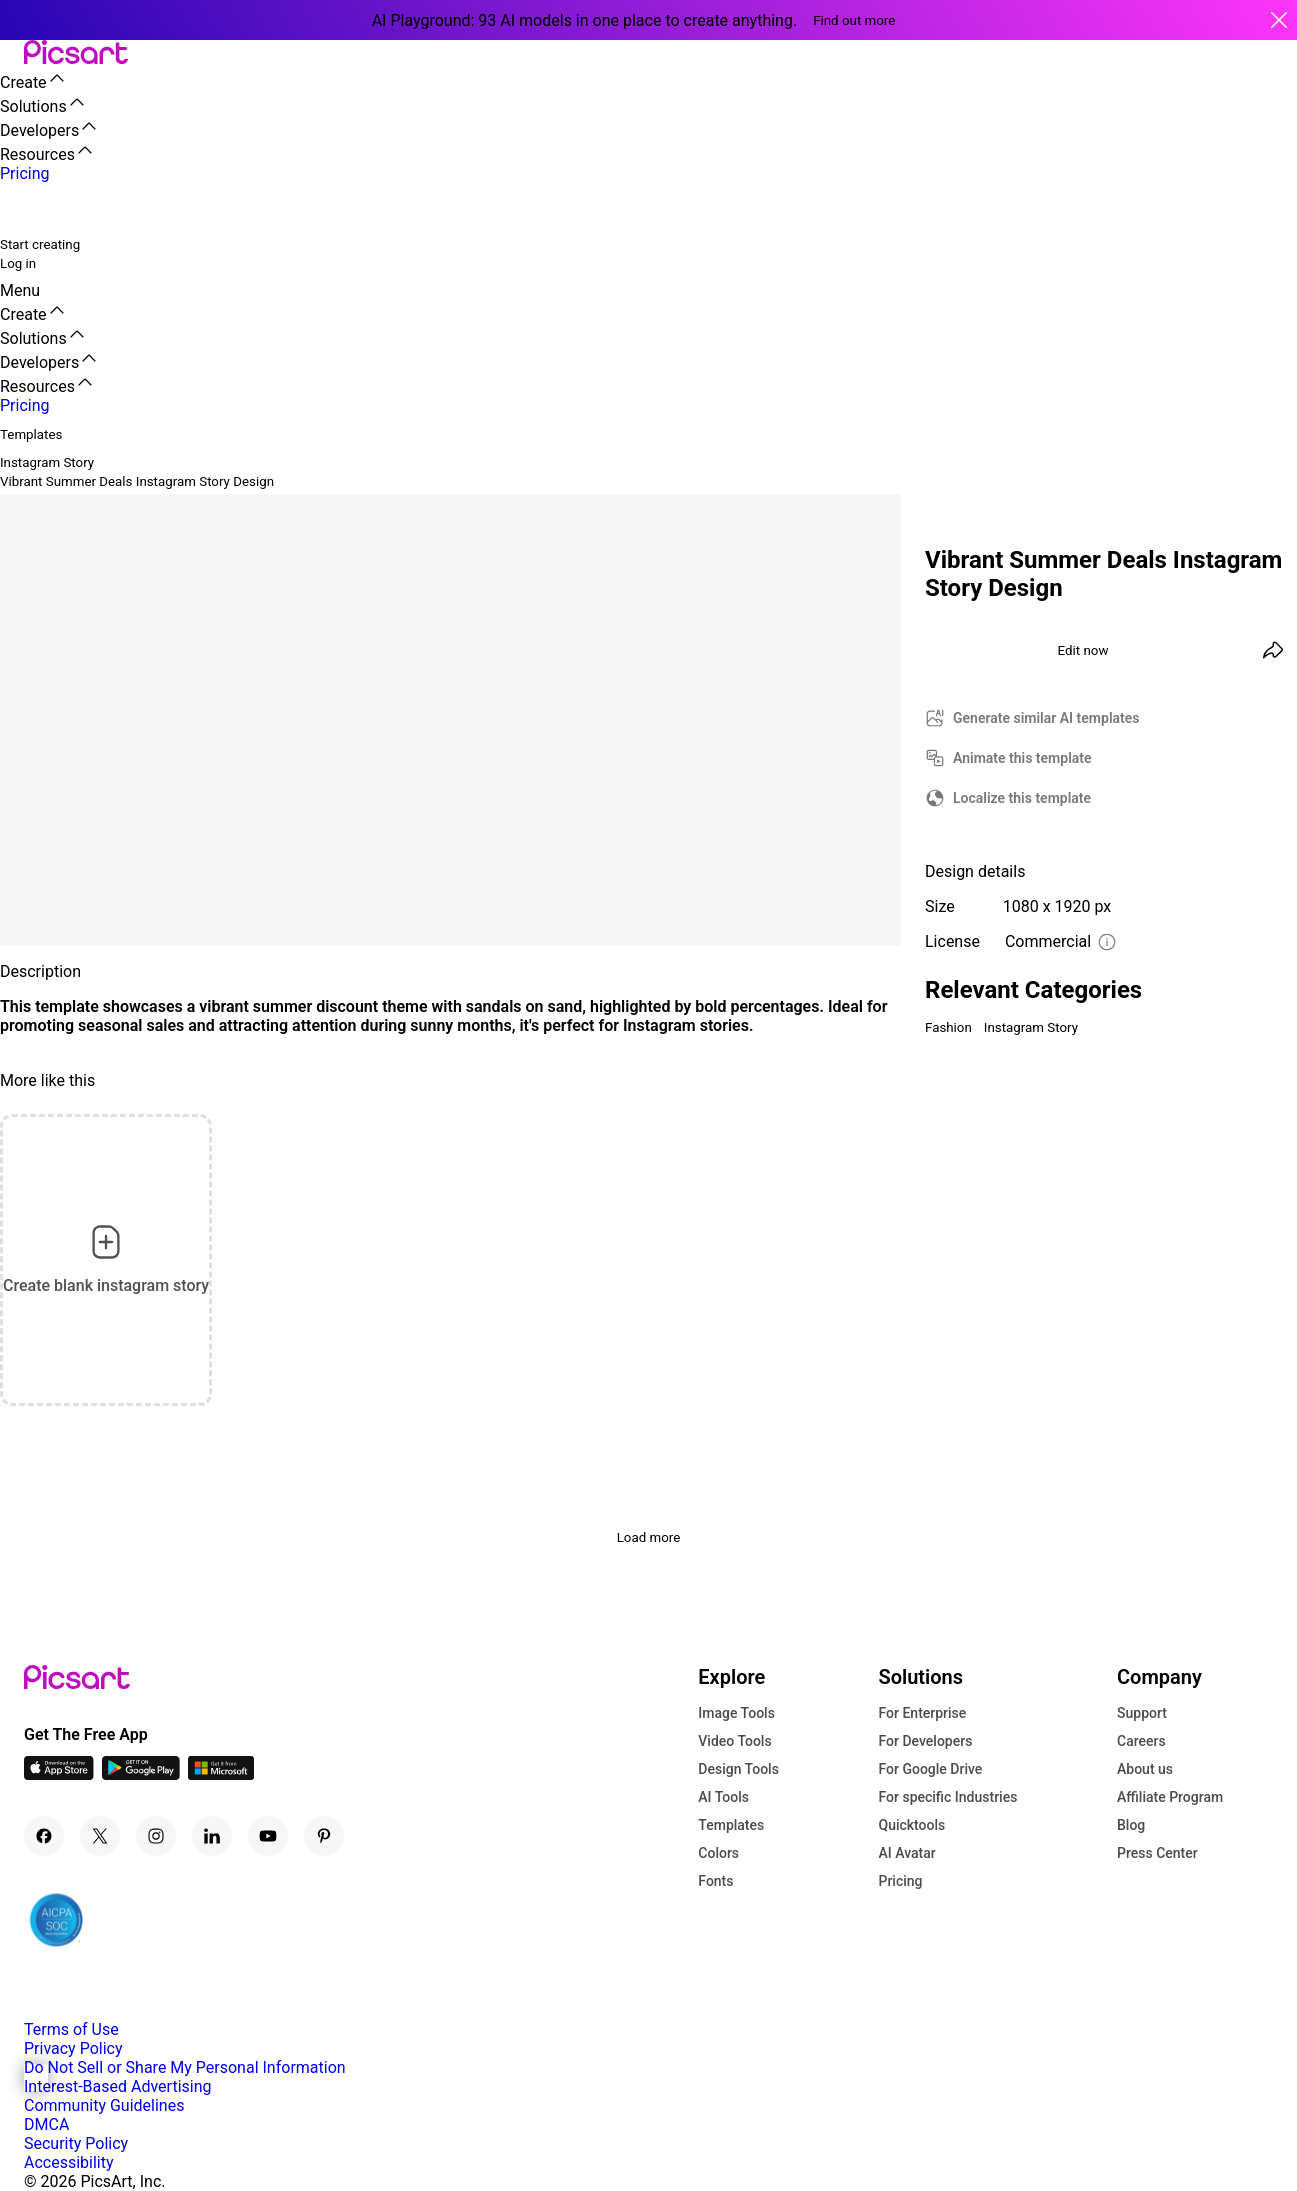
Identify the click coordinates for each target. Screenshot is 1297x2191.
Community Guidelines (104, 2105)
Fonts (715, 1881)
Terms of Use (71, 2029)
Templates (731, 1825)
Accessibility (69, 2162)
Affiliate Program (1170, 1797)
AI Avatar (906, 1853)
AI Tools (723, 1797)
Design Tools (738, 1769)
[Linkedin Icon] (212, 1836)
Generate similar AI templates (1046, 718)
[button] (12, 53)
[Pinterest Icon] (324, 1836)
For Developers (925, 1741)
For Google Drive (930, 1769)
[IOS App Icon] (59, 1774)
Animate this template (1022, 758)
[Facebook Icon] (44, 1836)
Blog (1131, 1825)
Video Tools (734, 1741)
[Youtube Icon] (268, 1836)
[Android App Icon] (141, 1774)
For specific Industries (947, 1797)
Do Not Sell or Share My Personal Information (185, 2067)
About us (1145, 1769)
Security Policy (76, 2143)
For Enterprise (922, 1713)
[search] (28, 208)
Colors (718, 1853)
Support (1142, 1713)
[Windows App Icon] (221, 1774)
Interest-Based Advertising (117, 2086)
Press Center (1157, 1853)
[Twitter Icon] (100, 1836)
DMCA (46, 2124)
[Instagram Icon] (156, 1836)
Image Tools (736, 1713)
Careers (1141, 1741)
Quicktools (911, 1825)
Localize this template (1022, 798)
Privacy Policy (73, 2048)
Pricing (900, 1881)
